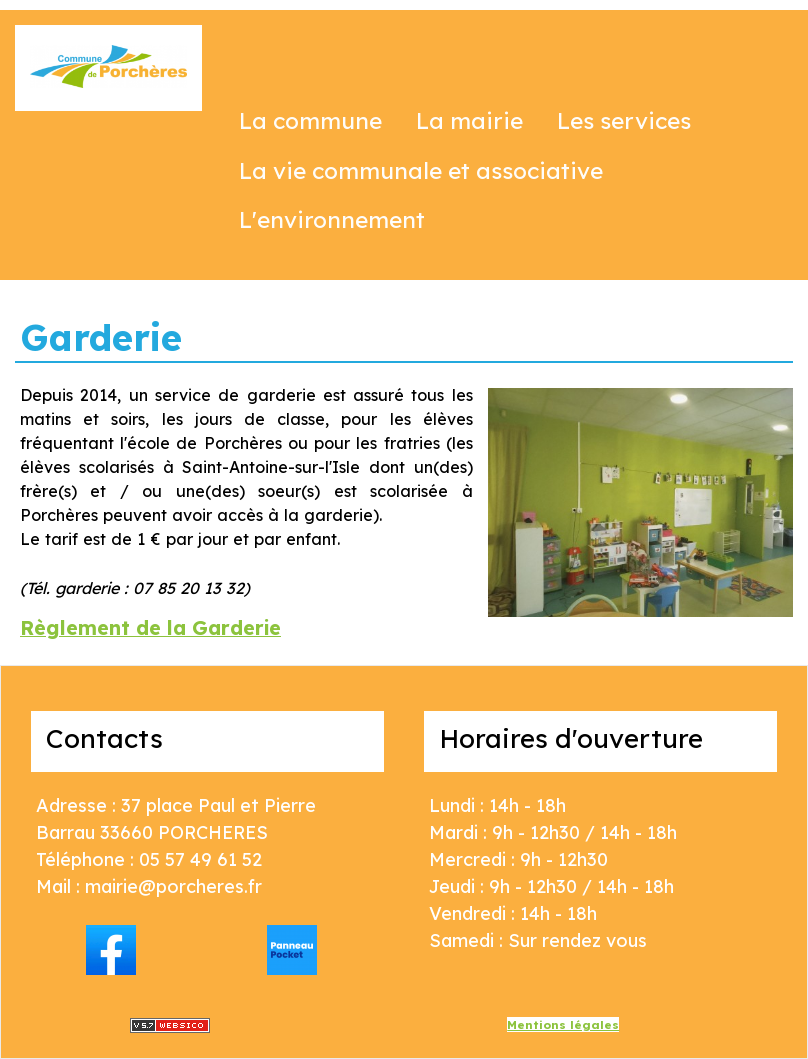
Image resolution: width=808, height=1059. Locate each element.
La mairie (469, 120)
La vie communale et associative (421, 170)
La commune (310, 120)
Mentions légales (563, 1024)
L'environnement (332, 219)
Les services (624, 120)
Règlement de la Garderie (150, 627)
